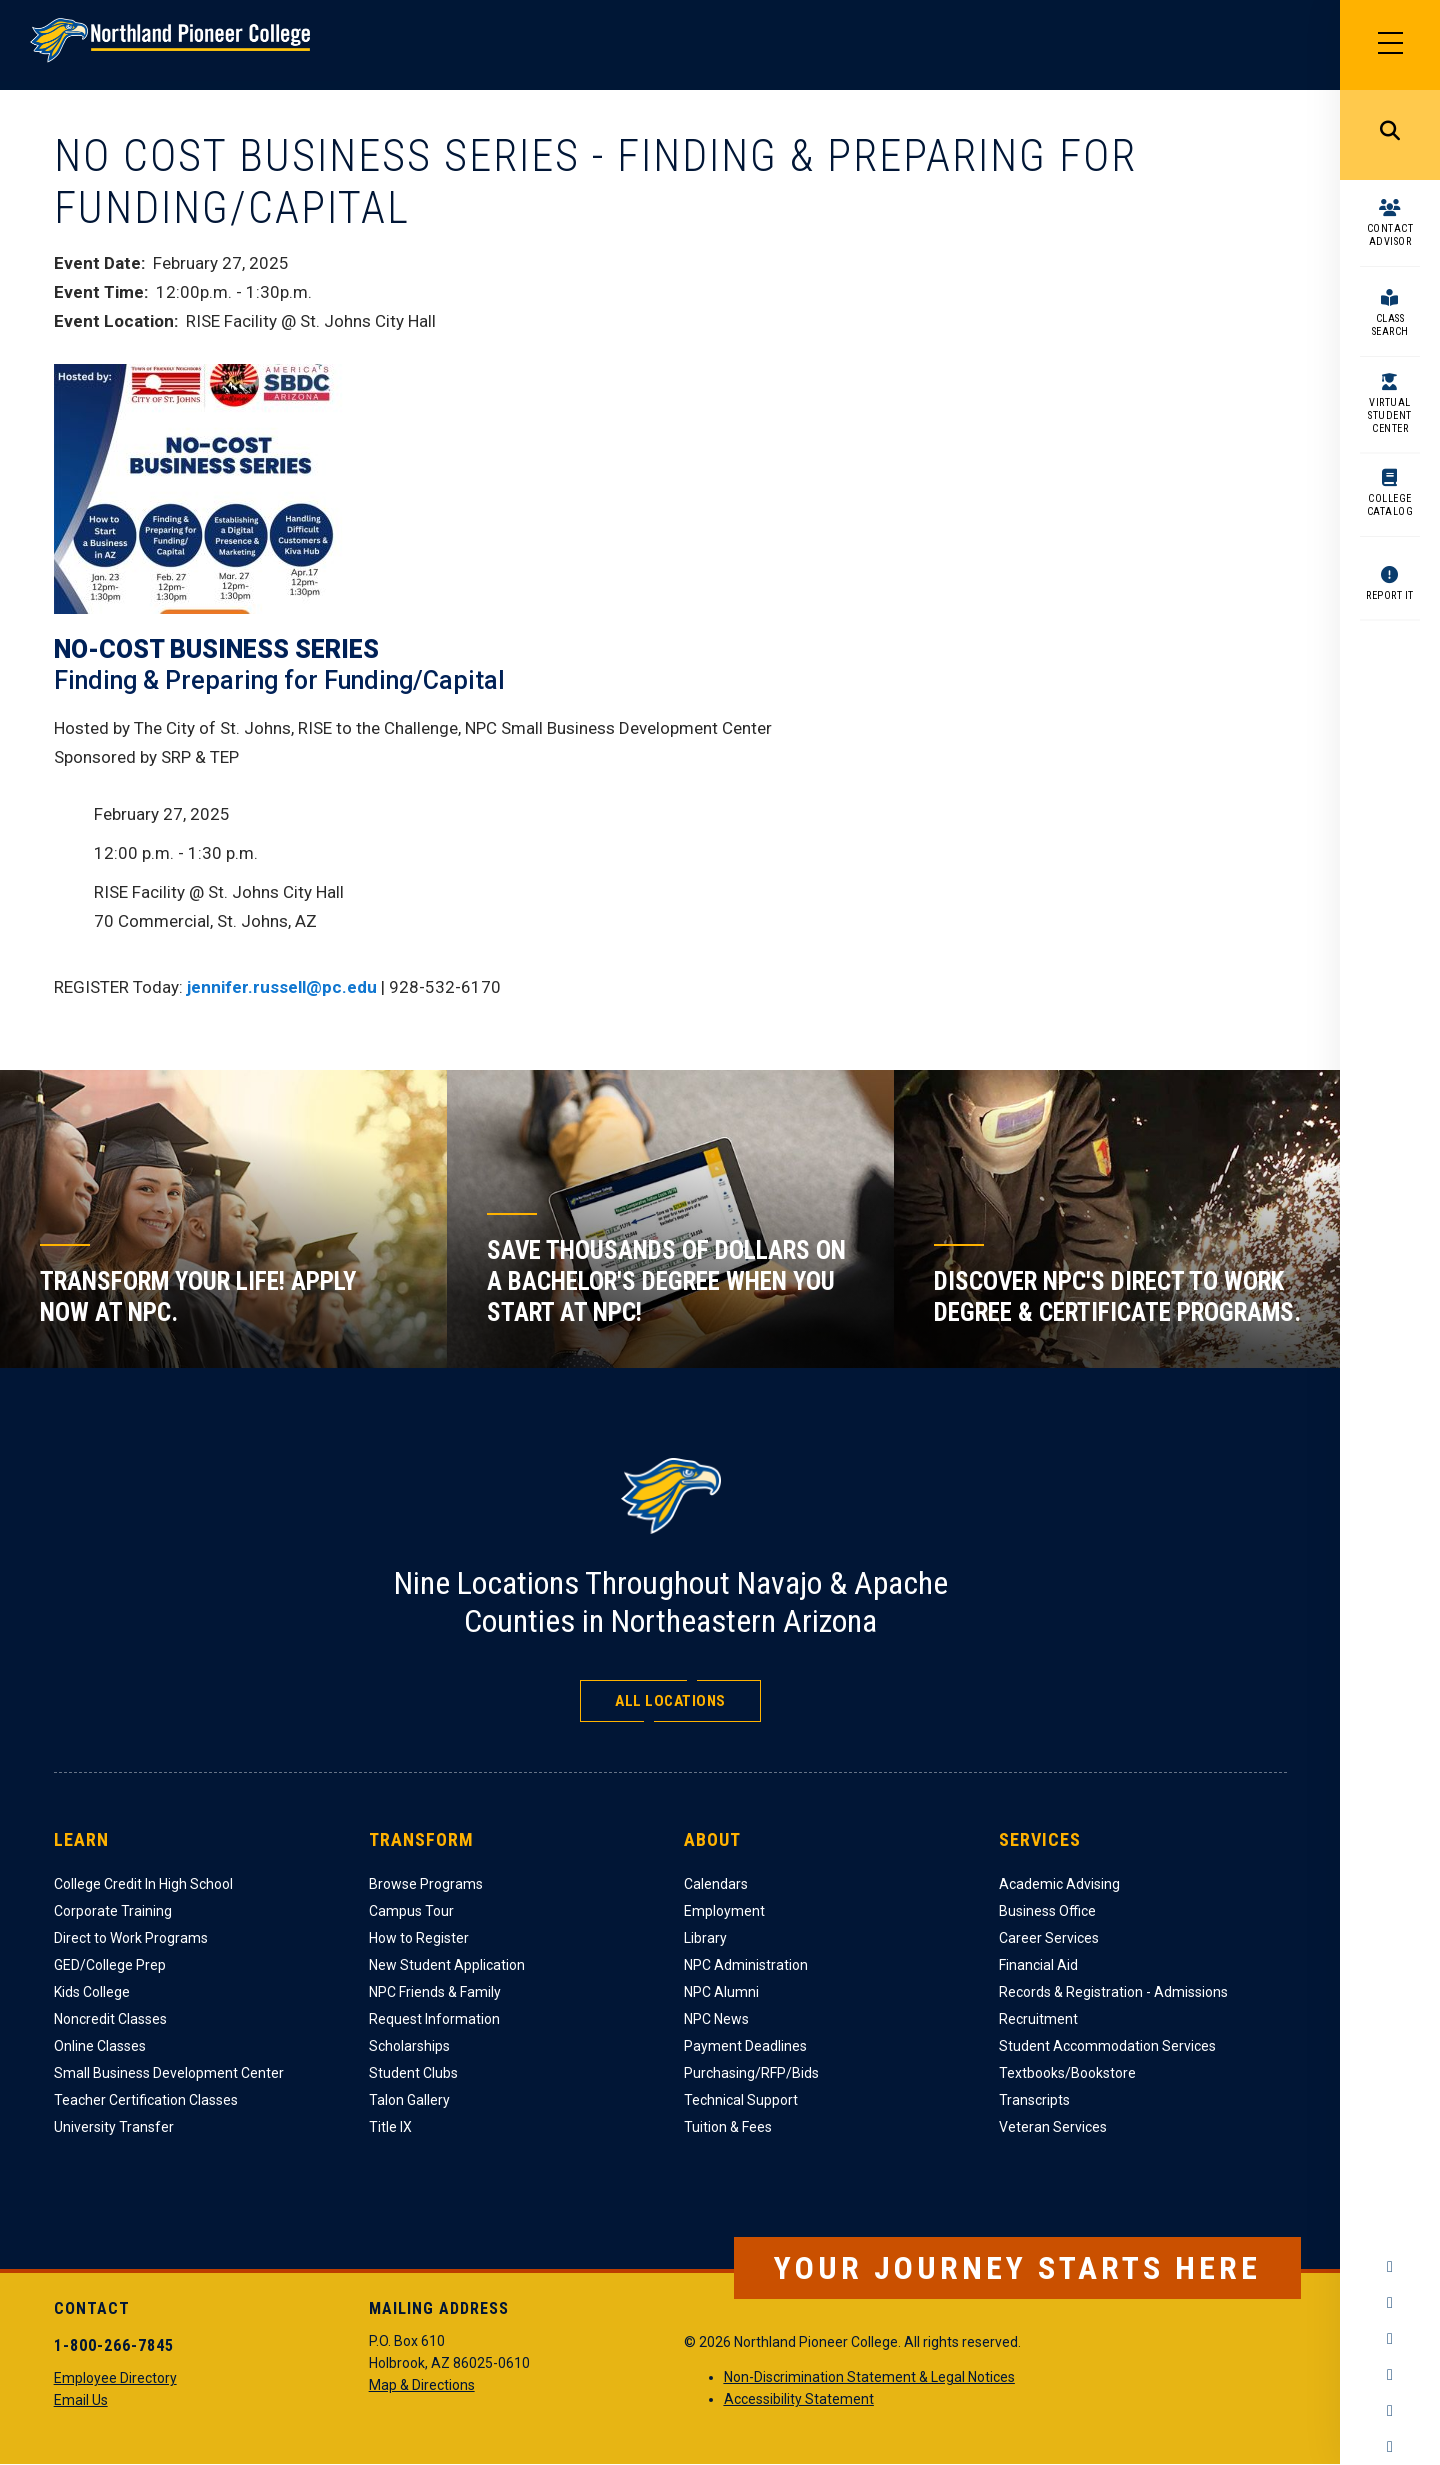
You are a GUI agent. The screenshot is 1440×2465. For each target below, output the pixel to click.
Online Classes (100, 2046)
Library (705, 1938)
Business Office (1047, 1911)
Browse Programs (426, 1884)
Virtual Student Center (1390, 415)
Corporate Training (113, 1911)
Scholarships (409, 2046)
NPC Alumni (721, 1992)
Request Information (434, 2019)
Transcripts (1034, 2100)
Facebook (1390, 2267)
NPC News (716, 2019)
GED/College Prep (110, 1965)
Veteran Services (1053, 2127)
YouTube (1390, 2375)
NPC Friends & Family (435, 1992)
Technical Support (741, 2100)
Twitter (1390, 2339)
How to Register (419, 1938)
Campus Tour (411, 1911)
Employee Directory (115, 2378)
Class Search (1390, 325)
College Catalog (1390, 505)
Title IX (390, 2127)
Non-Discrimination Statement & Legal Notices (869, 2377)
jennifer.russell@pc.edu (282, 987)
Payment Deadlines (745, 2046)
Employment (724, 1911)
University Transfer (114, 2127)
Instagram (1390, 2303)
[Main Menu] (1390, 45)
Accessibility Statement (799, 2399)
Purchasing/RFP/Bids (751, 2073)
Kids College (92, 1992)
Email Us (81, 2400)
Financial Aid (1038, 1965)
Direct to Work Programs (131, 1938)
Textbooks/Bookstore (1067, 2073)
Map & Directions (422, 2385)
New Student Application (447, 1965)
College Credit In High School (143, 1884)
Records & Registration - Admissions (1113, 1992)
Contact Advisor (1390, 235)
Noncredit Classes (110, 2019)
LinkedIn (1390, 2411)
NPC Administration (746, 1965)
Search (1390, 135)
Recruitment (1038, 2019)
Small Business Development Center (169, 2073)
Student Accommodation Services (1107, 2046)
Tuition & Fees (728, 2127)
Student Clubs (413, 2073)
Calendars (716, 1884)
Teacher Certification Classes (146, 2100)
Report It (1390, 595)
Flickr (1390, 2447)
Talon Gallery (409, 2100)
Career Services (1049, 1938)
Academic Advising (1059, 1884)
